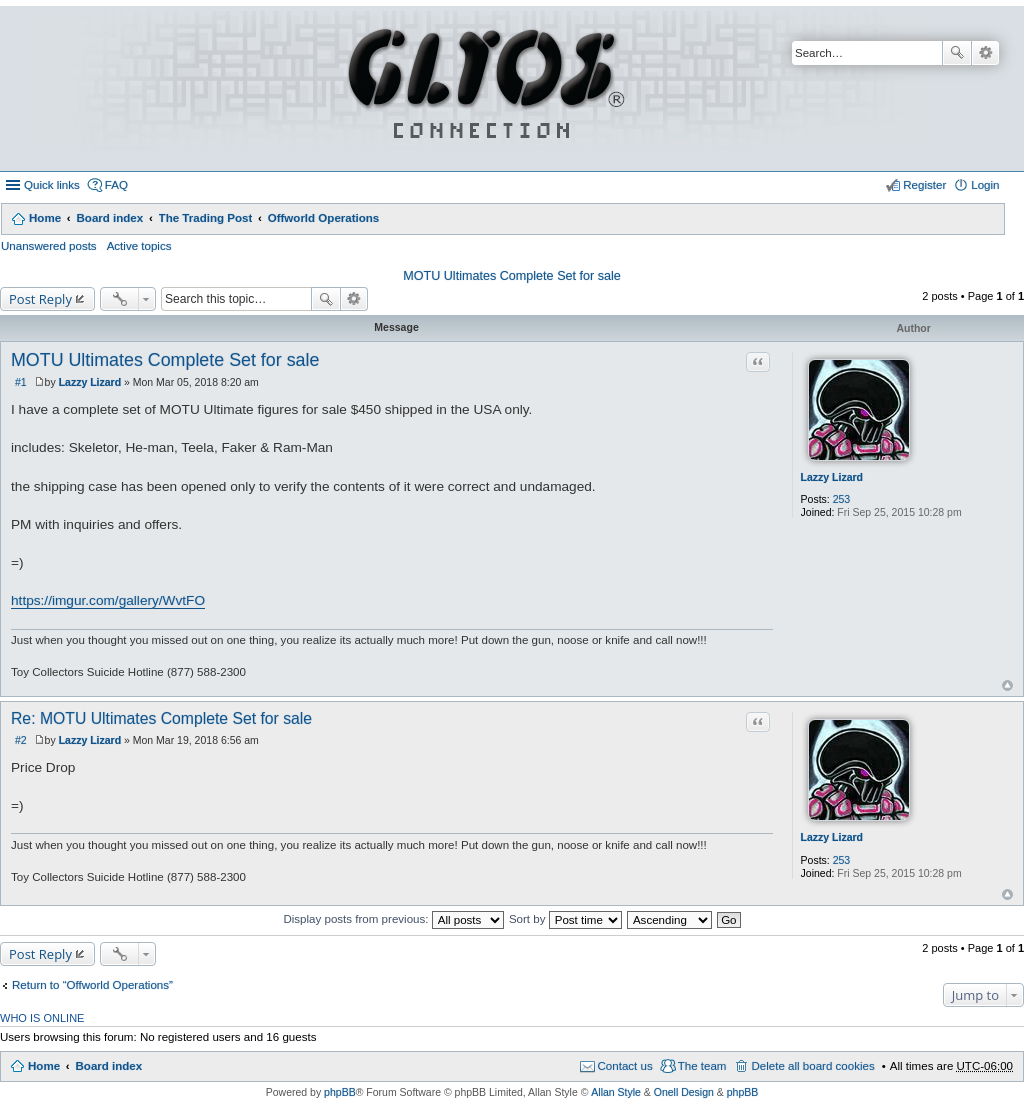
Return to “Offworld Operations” (92, 985)
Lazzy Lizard (832, 477)
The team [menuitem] (702, 1066)
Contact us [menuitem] (625, 1066)
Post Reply (40, 299)
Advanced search (985, 53)
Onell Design (684, 1092)
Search (957, 53)
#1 (21, 382)
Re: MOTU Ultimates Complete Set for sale (161, 718)
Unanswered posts (49, 246)
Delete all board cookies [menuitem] (812, 1066)
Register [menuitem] (924, 185)
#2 (21, 740)
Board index (109, 218)
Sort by (565, 919)
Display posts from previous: (393, 919)
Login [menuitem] (985, 185)
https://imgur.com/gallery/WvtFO (108, 600)
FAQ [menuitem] (116, 185)
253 (842, 499)
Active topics (139, 246)
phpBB (340, 1092)
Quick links (52, 185)
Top (1007, 685)
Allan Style (616, 1092)
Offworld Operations (324, 218)
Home (45, 218)
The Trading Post (206, 218)
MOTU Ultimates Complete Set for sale (512, 276)
